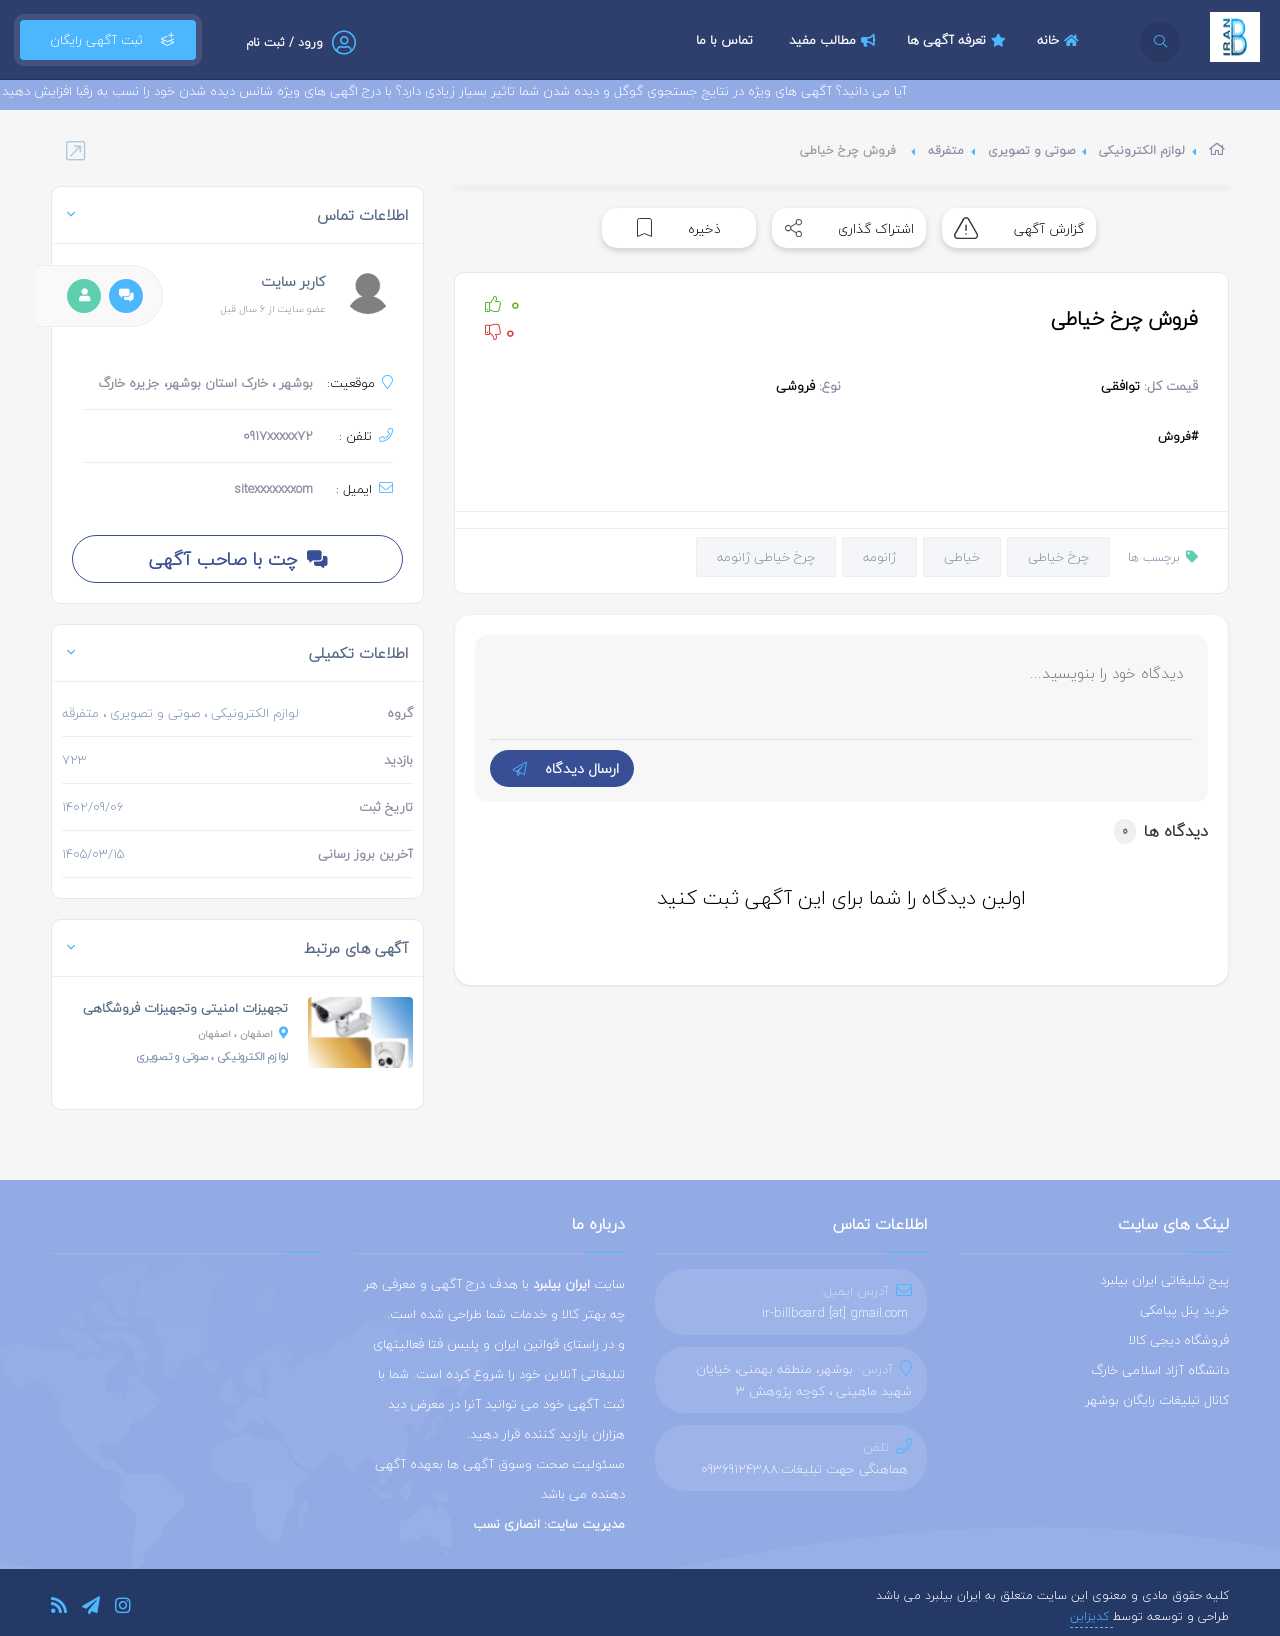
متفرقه (946, 150)
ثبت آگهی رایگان (108, 40)
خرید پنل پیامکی (1184, 1310)
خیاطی (962, 557)
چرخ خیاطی (1058, 557)
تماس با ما (724, 40)
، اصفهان (243, 1033)
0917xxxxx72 (278, 436)
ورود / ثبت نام (284, 42)
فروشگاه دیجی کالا (1179, 1340)
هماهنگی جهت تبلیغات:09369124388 (804, 1469)
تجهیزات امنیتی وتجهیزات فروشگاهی (185, 1008)
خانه (1060, 40)
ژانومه (879, 557)
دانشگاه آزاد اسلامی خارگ (1160, 1370)
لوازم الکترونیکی (1142, 150)
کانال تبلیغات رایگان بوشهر (1157, 1400)
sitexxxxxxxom (273, 489)
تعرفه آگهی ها (959, 40)
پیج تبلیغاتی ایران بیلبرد (1164, 1280)
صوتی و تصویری (1031, 150)
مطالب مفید (835, 40)
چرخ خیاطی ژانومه (766, 557)
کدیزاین (1091, 1616)
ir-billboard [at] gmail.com (835, 1313)
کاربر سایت (293, 281)
